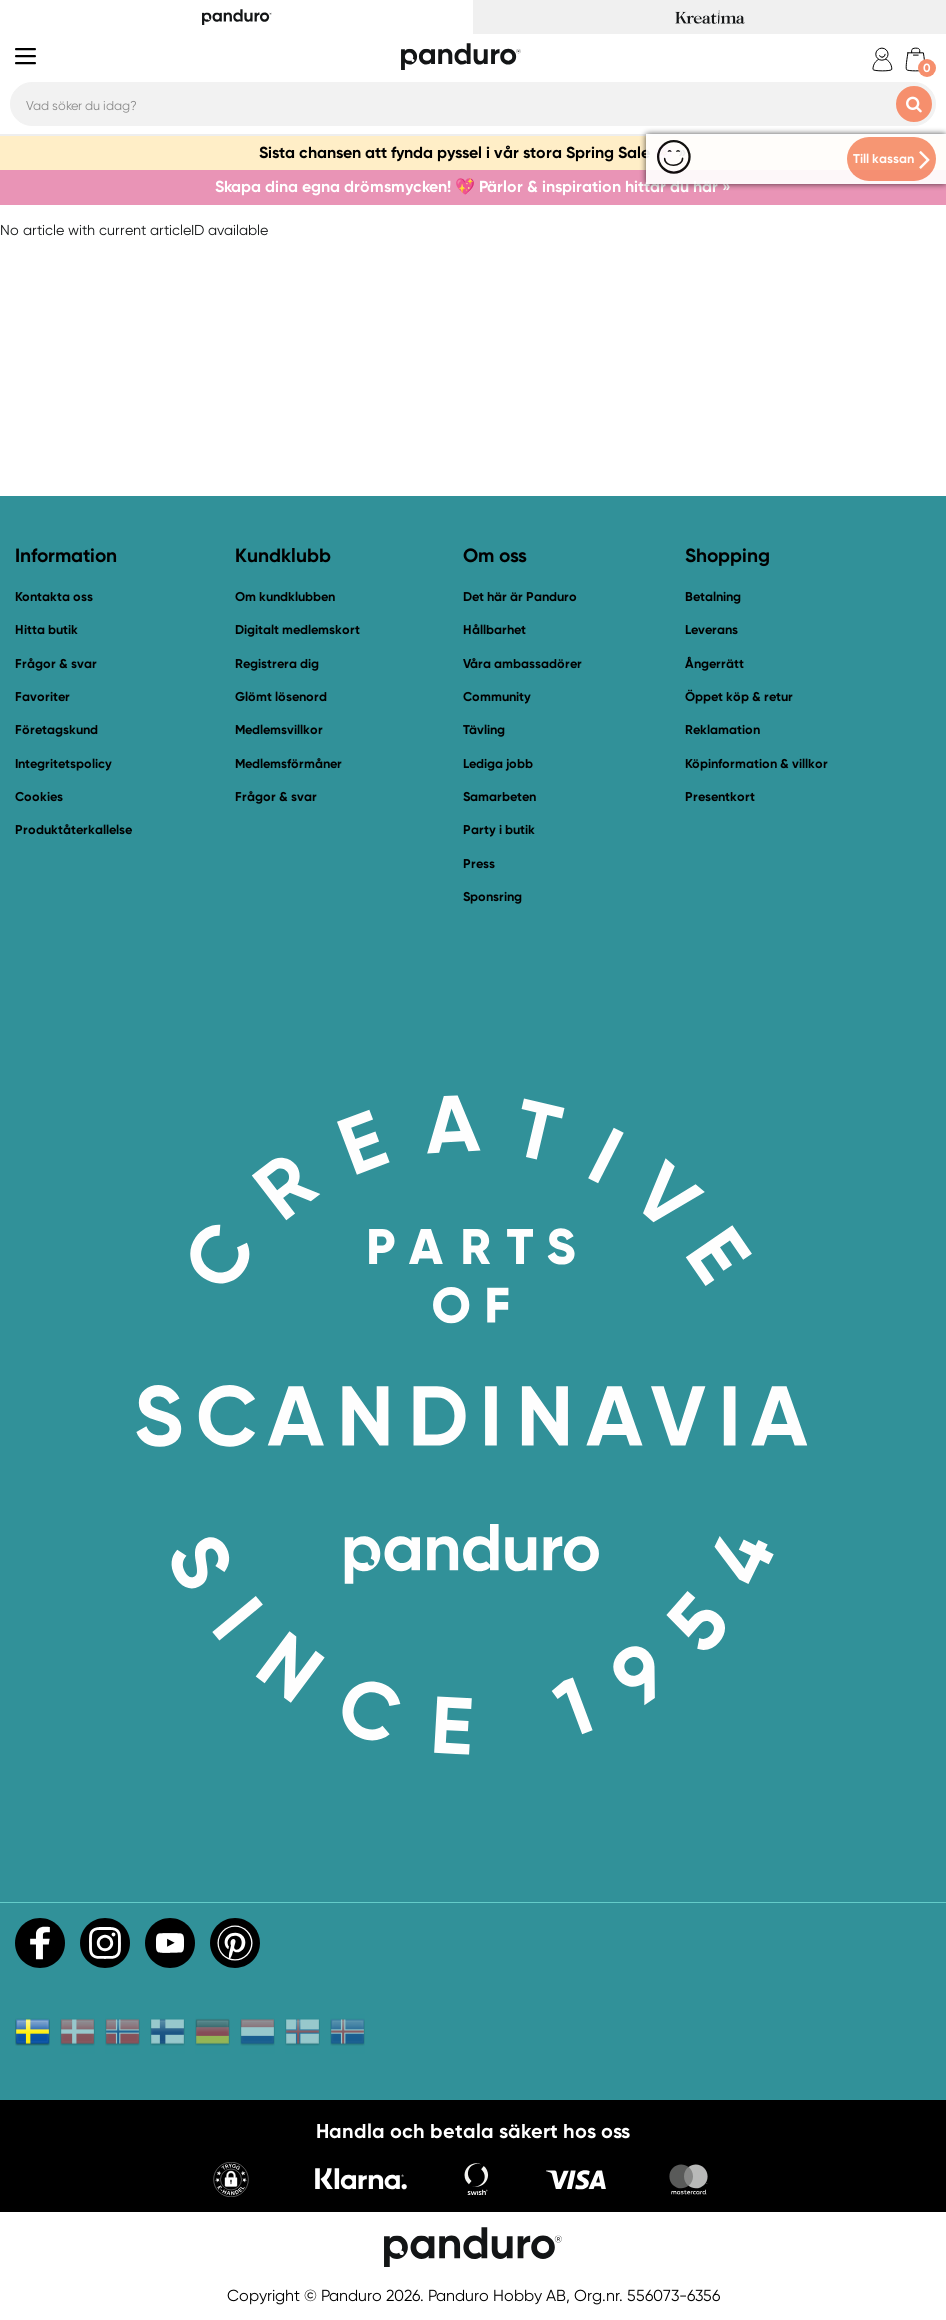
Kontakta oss (54, 596)
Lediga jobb (498, 763)
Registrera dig (277, 663)
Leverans (711, 629)
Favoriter (42, 696)
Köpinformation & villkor (756, 763)
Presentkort (720, 796)
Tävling (484, 729)
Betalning (713, 596)
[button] (231, 2181)
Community (497, 696)
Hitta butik (46, 629)
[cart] (915, 59)
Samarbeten (499, 796)
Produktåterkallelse (73, 829)
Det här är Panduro (520, 596)
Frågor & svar (56, 663)
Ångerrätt (714, 663)
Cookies (39, 797)
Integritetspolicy (63, 763)
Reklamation (722, 729)
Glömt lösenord (281, 696)
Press (479, 863)
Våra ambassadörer (522, 663)
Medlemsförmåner (288, 763)
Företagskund (56, 729)
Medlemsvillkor (279, 729)
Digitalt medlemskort (297, 629)
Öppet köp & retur (739, 696)
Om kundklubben (285, 596)
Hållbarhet (494, 629)
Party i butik (499, 829)
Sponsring (492, 896)
